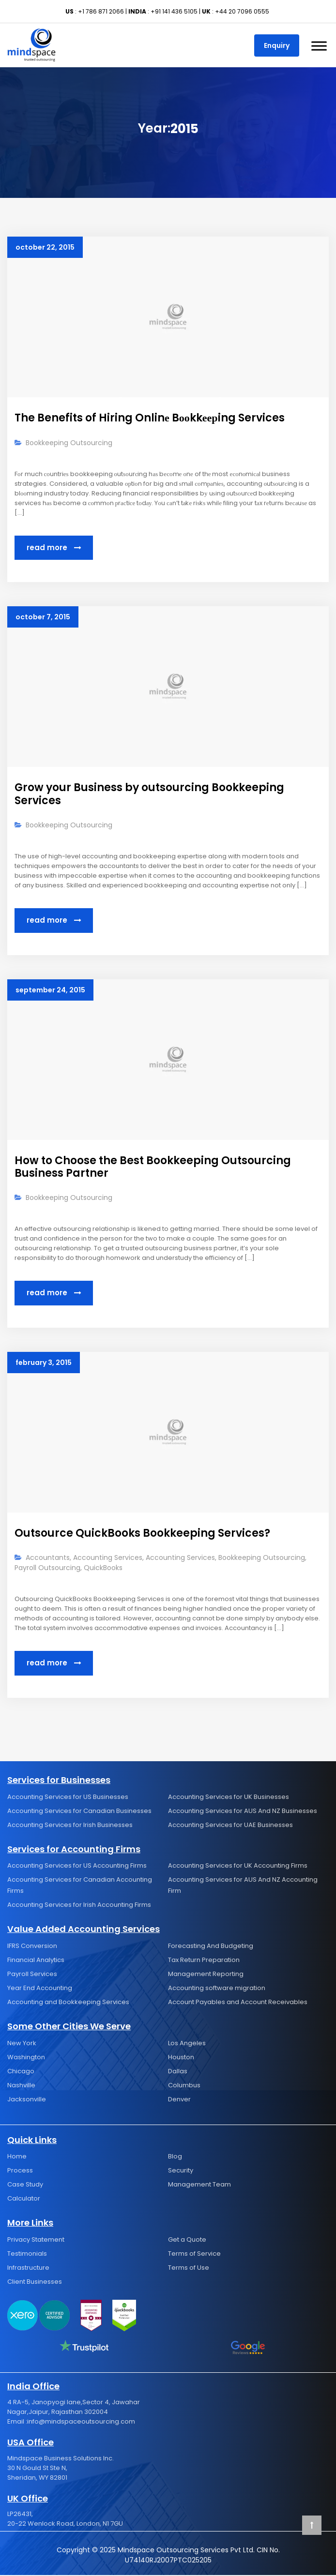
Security (180, 2171)
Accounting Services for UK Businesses (228, 1797)
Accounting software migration (216, 1988)
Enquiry (277, 45)
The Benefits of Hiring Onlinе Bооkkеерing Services (150, 417)
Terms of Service (194, 2254)
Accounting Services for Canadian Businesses (79, 1811)
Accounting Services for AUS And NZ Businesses (242, 1811)
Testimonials (27, 2254)
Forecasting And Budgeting (210, 1946)
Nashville (21, 2086)
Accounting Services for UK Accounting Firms (237, 1866)
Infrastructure (28, 2268)
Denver (179, 2100)
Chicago (20, 2072)
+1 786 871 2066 (101, 11)
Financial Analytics (35, 1960)
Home (17, 2157)
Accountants (48, 1558)
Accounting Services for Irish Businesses (70, 1825)
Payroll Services (32, 1974)
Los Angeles (187, 2044)
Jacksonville (26, 2100)
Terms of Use (188, 2268)
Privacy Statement (35, 2240)
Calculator (23, 2199)
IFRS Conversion (32, 1946)
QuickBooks (103, 1568)
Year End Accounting (39, 1988)
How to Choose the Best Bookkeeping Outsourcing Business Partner (153, 1167)
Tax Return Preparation (204, 1960)
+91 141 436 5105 (174, 11)
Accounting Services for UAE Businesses (230, 1825)
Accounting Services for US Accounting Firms (77, 1866)
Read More (54, 548)
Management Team (199, 2185)
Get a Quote (187, 2240)
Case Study (25, 2185)
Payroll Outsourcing (47, 1568)
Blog (175, 2157)
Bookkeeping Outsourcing (69, 443)
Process (20, 2171)
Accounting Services (107, 1558)
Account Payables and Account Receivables (237, 2002)
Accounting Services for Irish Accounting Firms (79, 1905)
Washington (26, 2058)
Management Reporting (206, 1974)
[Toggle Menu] (319, 45)
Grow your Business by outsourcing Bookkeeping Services (149, 794)
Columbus (184, 2086)
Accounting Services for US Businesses (67, 1797)
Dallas (177, 2072)
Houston (181, 2058)
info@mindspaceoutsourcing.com (81, 2422)
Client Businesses (34, 2282)
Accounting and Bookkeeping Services (68, 2002)
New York (21, 2044)
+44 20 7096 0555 (242, 11)
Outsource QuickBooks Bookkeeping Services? (142, 1533)
